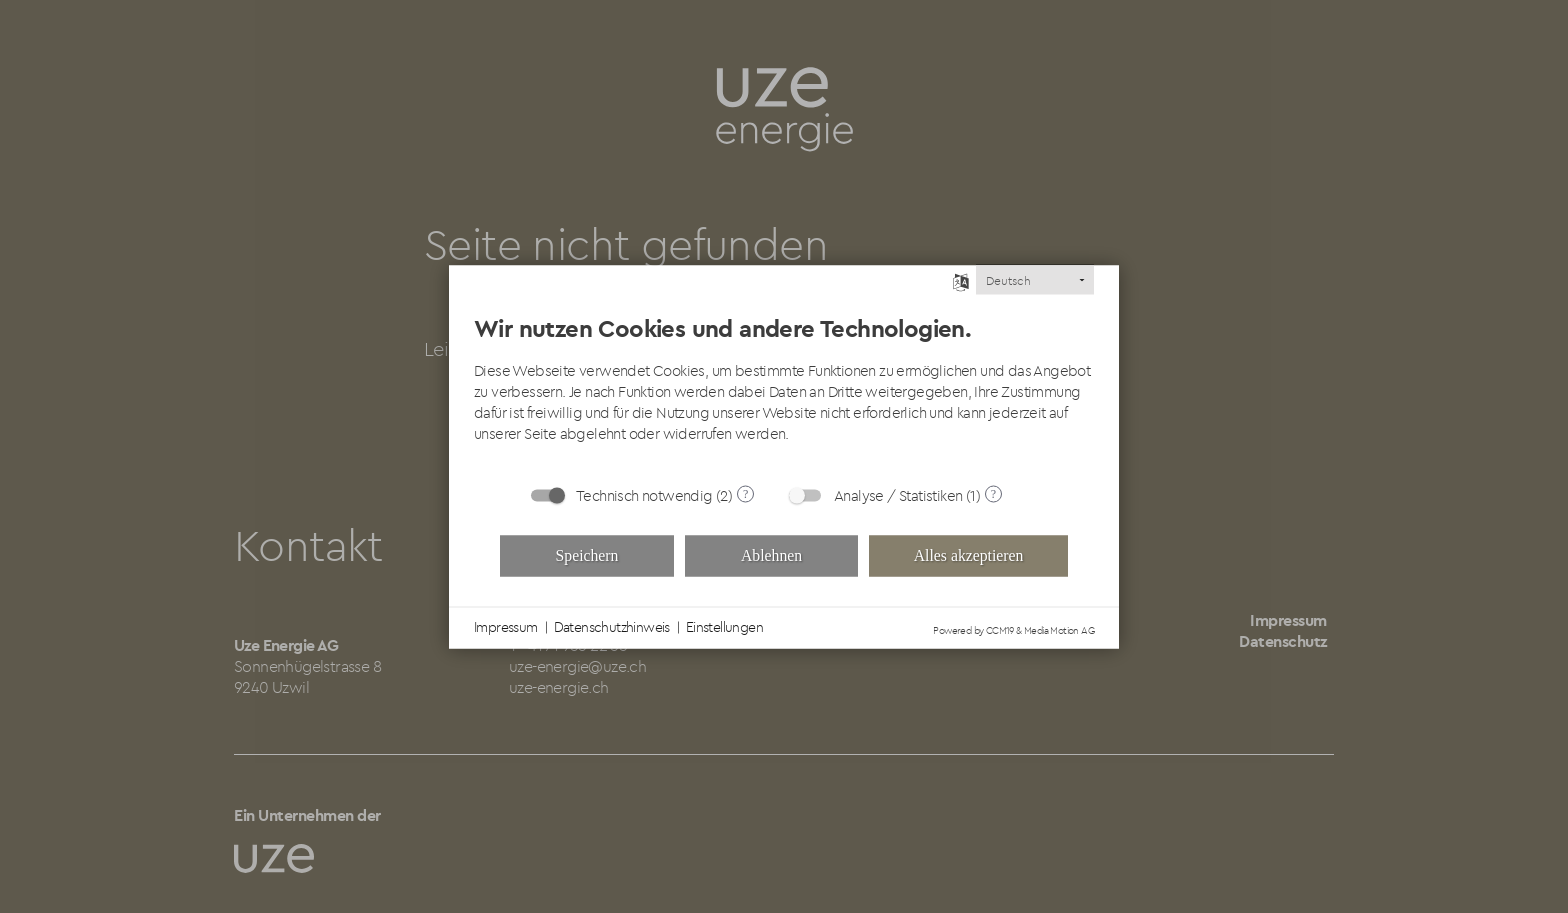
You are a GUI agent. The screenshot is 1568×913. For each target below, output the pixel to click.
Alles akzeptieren (969, 555)
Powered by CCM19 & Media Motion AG (1013, 629)
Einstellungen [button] (724, 627)
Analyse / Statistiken (898, 494)
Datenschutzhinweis (612, 627)
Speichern (587, 555)
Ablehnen (771, 555)
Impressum (506, 627)
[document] (784, 382)
